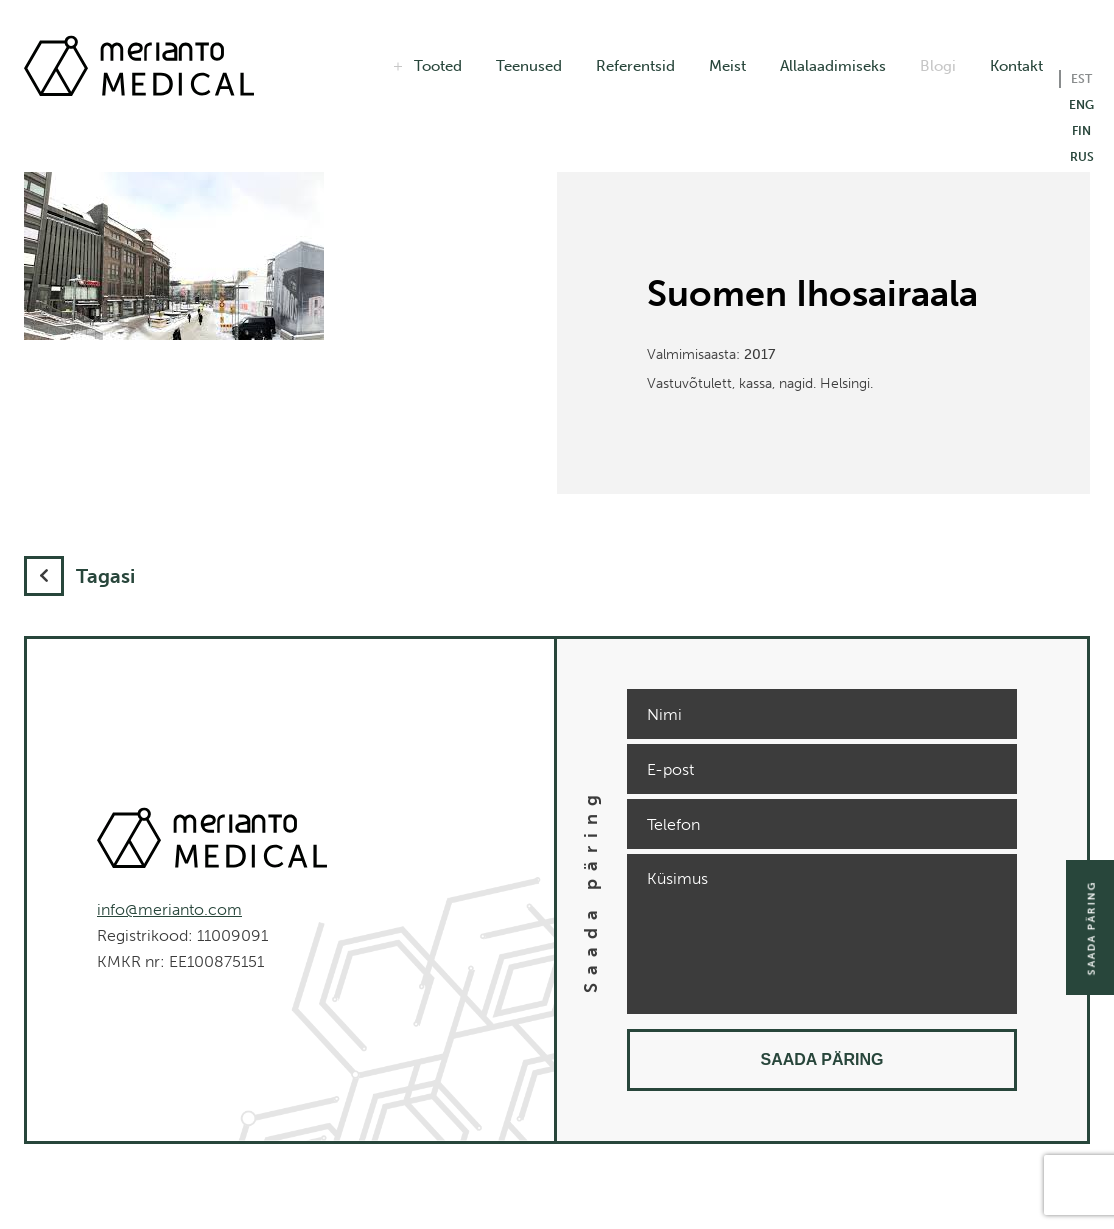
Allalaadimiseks (833, 66)
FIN (1081, 131)
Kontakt (1016, 66)
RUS (1082, 157)
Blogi (938, 66)
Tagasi (79, 576)
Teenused (529, 66)
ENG (1081, 105)
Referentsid (635, 66)
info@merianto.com (169, 909)
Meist (727, 66)
